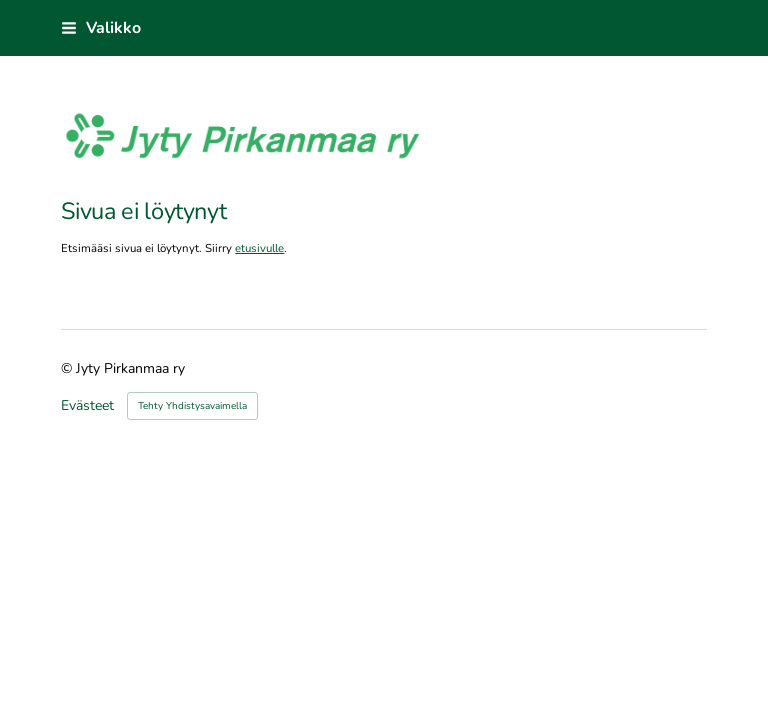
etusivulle (259, 248)
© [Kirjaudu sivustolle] (68, 368)
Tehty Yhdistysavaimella (192, 406)
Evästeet (87, 406)
